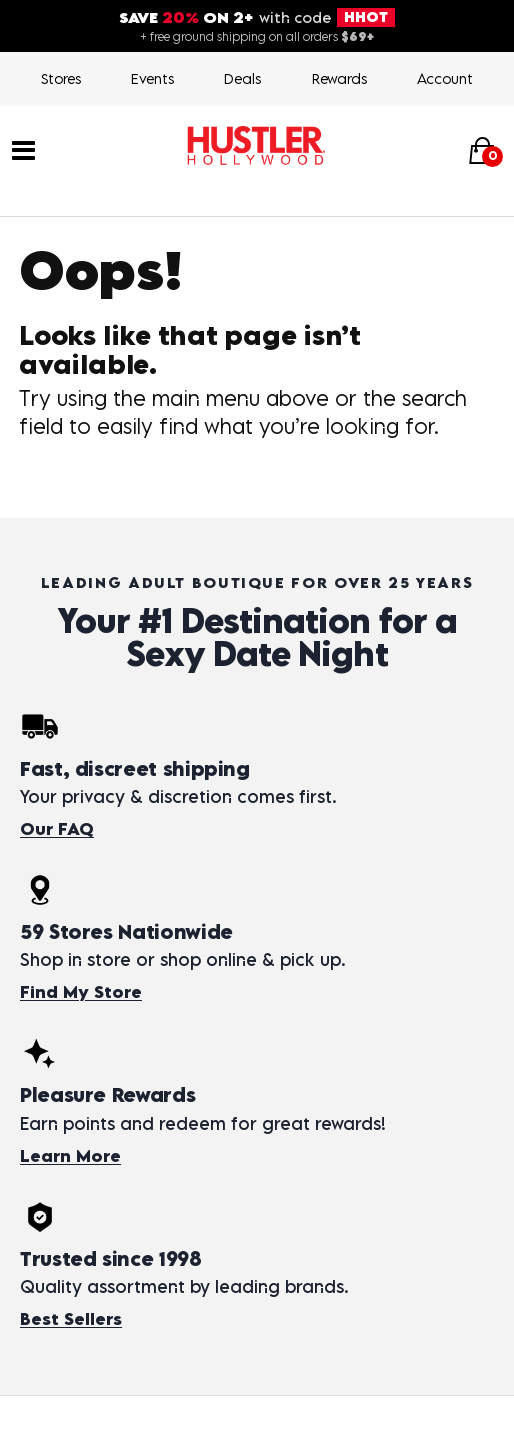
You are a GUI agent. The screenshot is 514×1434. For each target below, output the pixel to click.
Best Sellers (71, 1319)
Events (152, 78)
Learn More (70, 1156)
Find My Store (81, 992)
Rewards (339, 78)
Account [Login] (445, 78)
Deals (242, 78)
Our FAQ (57, 829)
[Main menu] (23, 149)
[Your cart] (482, 150)
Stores (61, 78)
